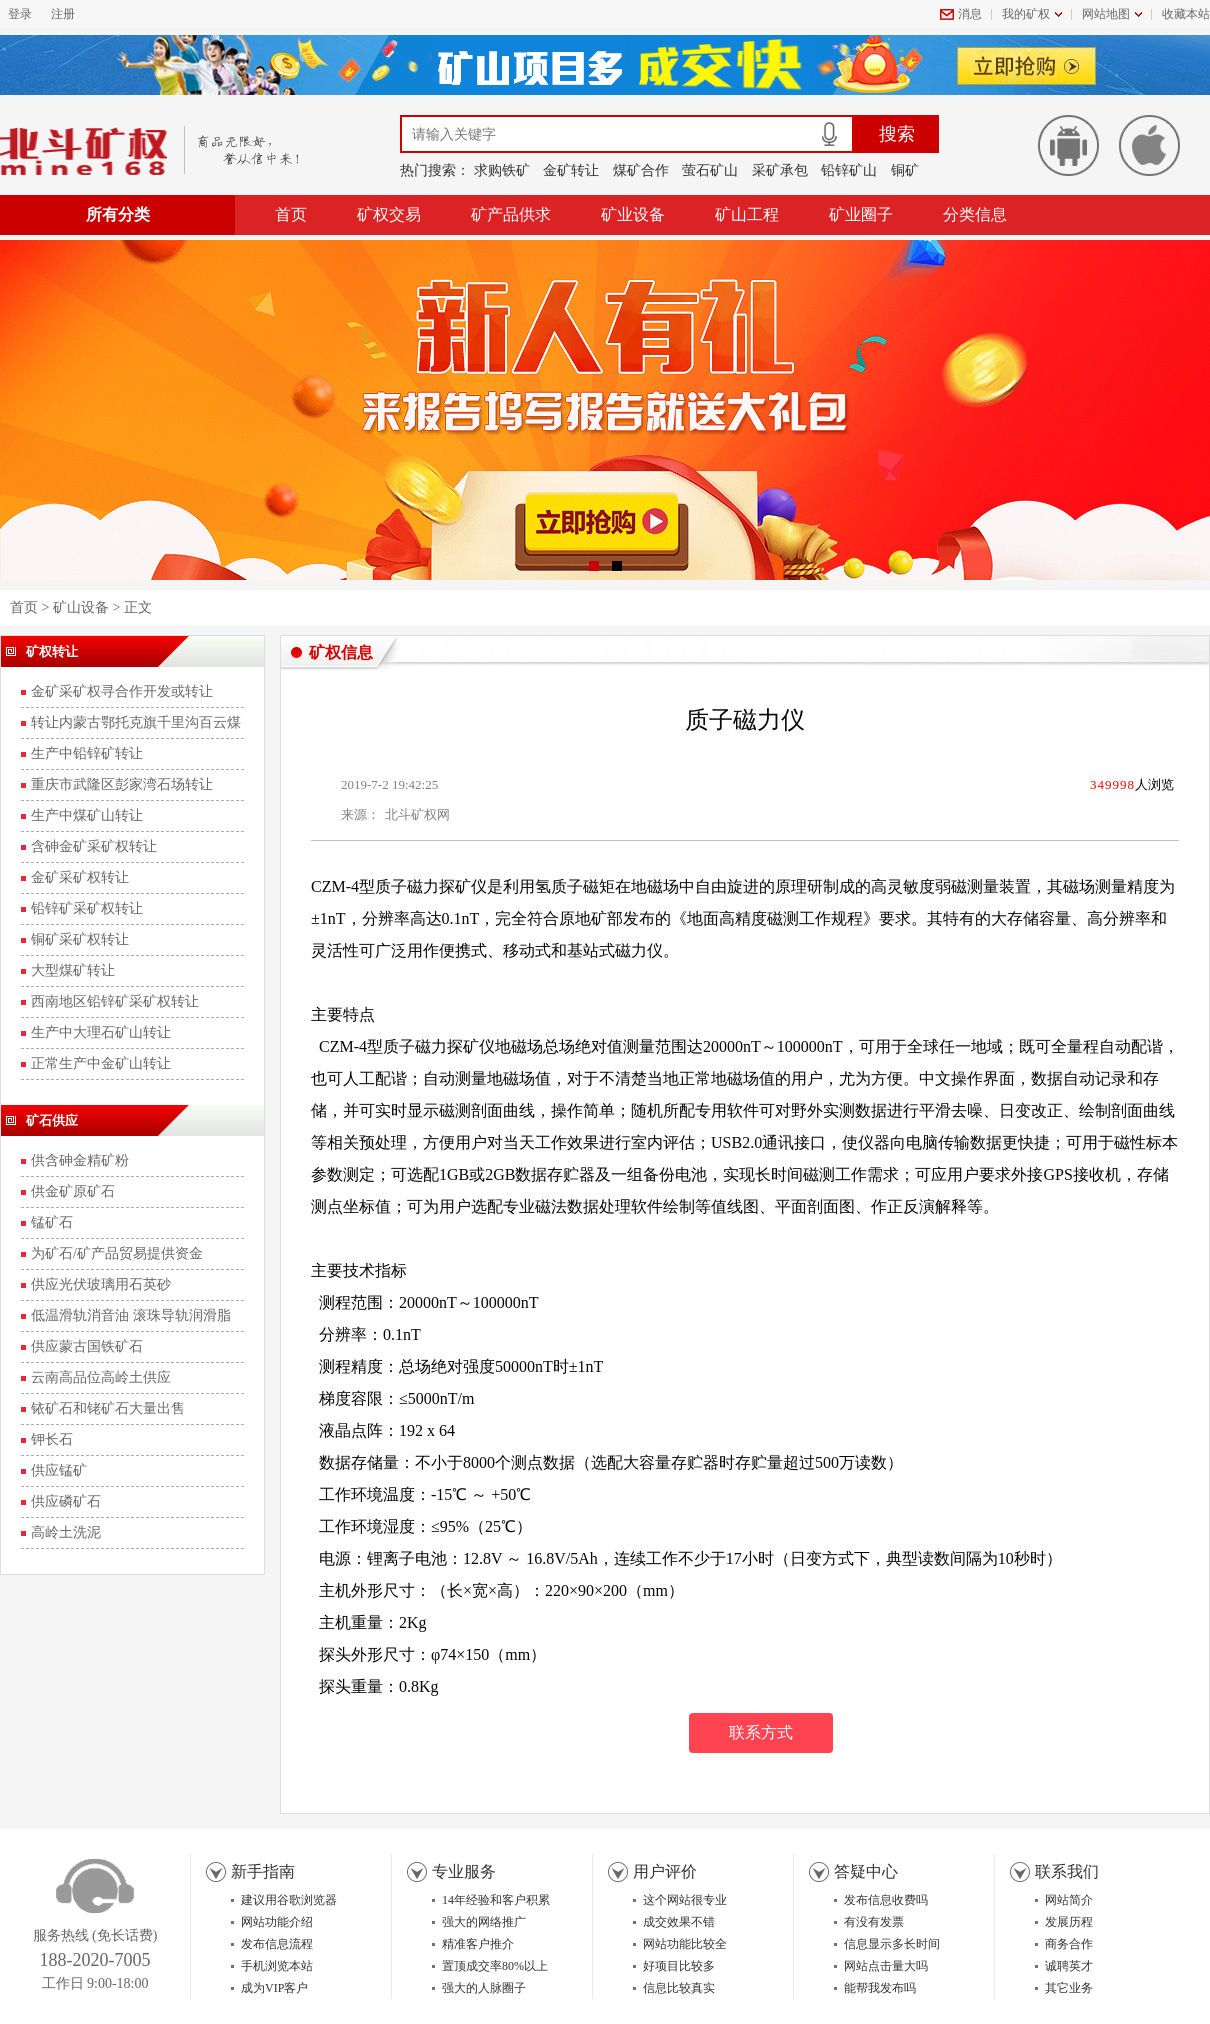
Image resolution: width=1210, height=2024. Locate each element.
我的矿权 (1026, 14)
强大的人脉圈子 (484, 1988)
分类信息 (975, 214)
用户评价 (665, 1871)
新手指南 (263, 1871)
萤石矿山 (710, 170)
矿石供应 (52, 1120)
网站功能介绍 (277, 1922)
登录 (20, 14)
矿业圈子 (861, 214)
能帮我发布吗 (880, 1988)
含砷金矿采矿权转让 (94, 846)
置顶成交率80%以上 (495, 1966)
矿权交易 (389, 214)
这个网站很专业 (685, 1900)
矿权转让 (52, 651)
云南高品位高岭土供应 (101, 1377)
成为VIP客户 (274, 1988)
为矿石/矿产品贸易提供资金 (117, 1253)
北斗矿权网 (417, 814)
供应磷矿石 (66, 1501)
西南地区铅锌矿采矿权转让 (115, 1001)
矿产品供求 (511, 214)
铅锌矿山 (849, 170)
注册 (63, 14)
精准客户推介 (478, 1944)
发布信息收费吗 (886, 1900)
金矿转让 (571, 170)
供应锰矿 (59, 1470)
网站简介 (1069, 1900)
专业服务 (464, 1871)
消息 (970, 14)
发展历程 (1069, 1922)
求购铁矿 (502, 170)
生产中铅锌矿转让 (87, 753)
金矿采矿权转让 (80, 877)
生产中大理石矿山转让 (101, 1032)
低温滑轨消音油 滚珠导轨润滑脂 (131, 1315)
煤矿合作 (641, 170)
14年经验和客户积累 (496, 1900)
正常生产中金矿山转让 (101, 1063)
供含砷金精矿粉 (80, 1160)
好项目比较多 (679, 1966)
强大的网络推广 (484, 1922)
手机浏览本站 (277, 1966)
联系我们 (1067, 1871)
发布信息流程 (277, 1944)
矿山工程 (747, 214)
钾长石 (52, 1439)
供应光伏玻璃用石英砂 (101, 1284)
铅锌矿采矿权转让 (87, 908)
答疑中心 (866, 1871)
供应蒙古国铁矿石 (87, 1346)
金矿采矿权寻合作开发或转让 (122, 691)
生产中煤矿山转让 (87, 815)
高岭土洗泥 (66, 1532)
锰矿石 (52, 1222)
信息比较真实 (679, 1988)
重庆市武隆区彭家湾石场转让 (122, 784)
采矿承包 (780, 170)
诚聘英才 (1069, 1966)
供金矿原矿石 (73, 1191)
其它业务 (1069, 1988)
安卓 (1068, 145)
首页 (291, 214)
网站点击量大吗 (886, 1966)
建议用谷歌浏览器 (289, 1900)
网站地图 (1106, 14)
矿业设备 (633, 214)
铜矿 (905, 170)
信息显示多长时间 (892, 1944)
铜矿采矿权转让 (80, 939)
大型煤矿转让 (73, 970)
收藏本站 (1186, 14)
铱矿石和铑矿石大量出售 (108, 1408)
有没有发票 (874, 1922)
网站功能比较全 (685, 1944)
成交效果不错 (679, 1922)
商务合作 (1069, 1944)
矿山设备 (81, 607)
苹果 (1149, 145)
